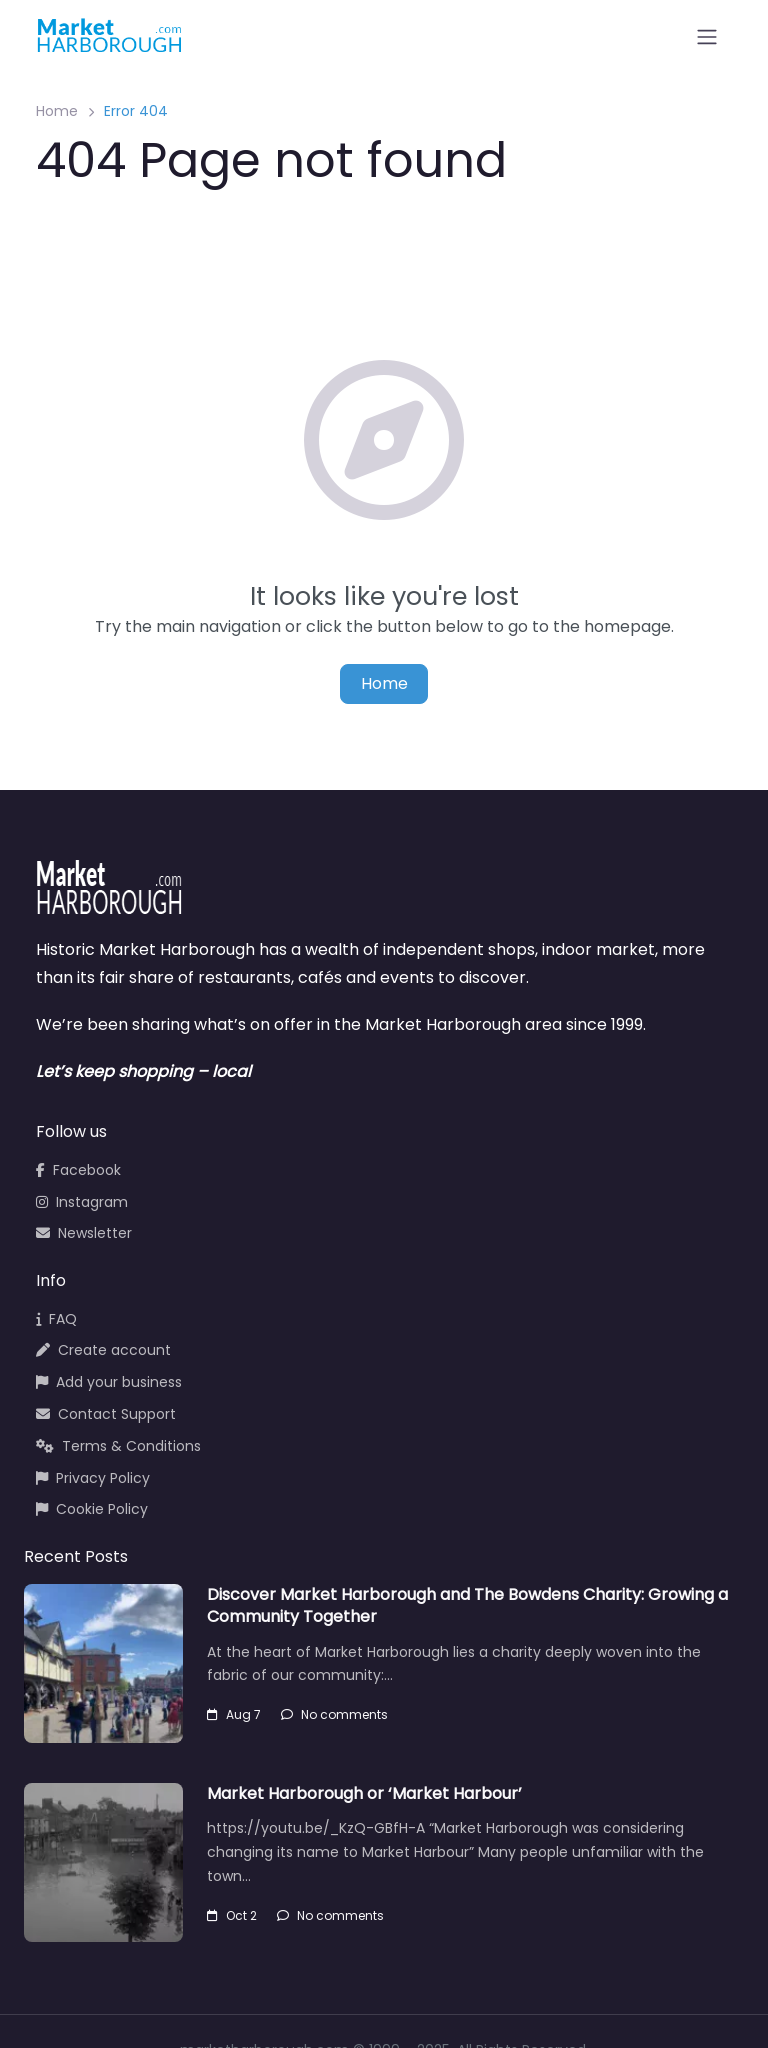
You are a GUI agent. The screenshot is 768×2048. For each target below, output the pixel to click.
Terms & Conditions (118, 1446)
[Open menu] (707, 37)
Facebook (78, 1170)
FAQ (56, 1319)
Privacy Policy (93, 1478)
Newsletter (84, 1233)
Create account (103, 1350)
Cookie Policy (92, 1509)
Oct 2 (232, 1915)
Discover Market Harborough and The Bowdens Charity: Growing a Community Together (467, 1605)
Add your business (109, 1382)
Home (57, 111)
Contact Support (106, 1414)
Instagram (82, 1202)
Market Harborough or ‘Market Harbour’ (364, 1793)
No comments (334, 1714)
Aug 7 (234, 1714)
